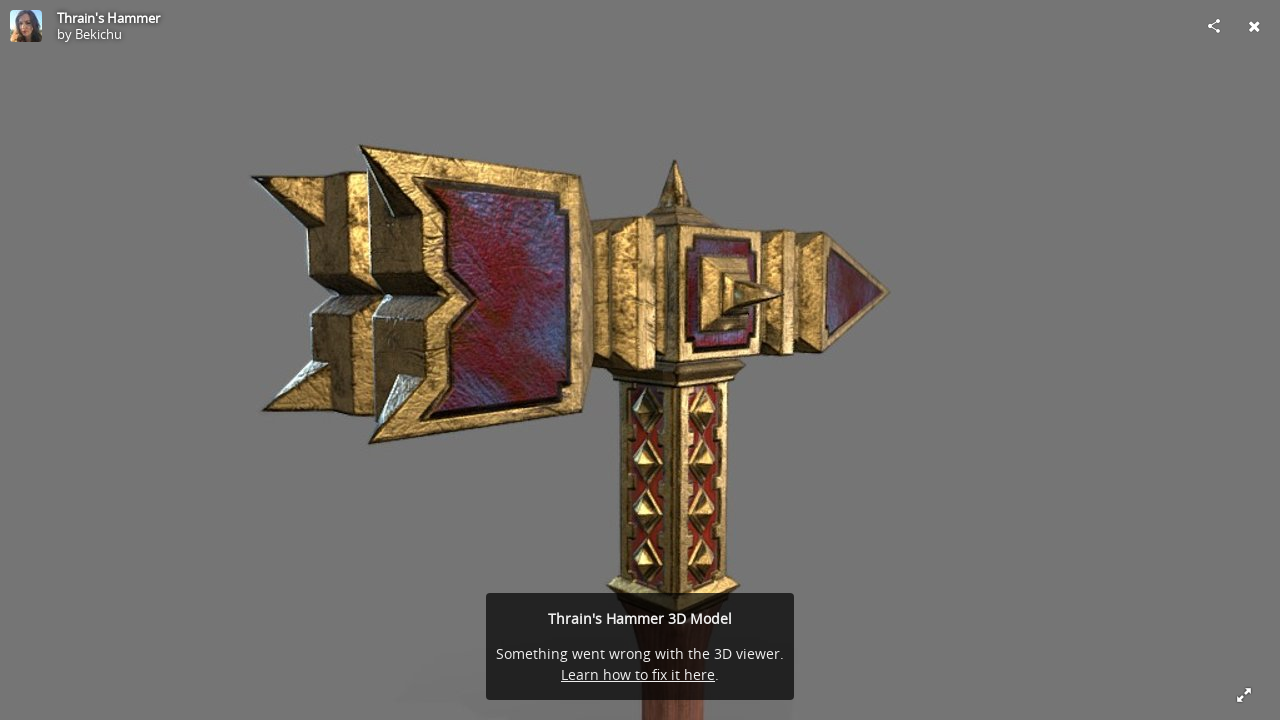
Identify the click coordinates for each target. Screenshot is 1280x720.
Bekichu (98, 34)
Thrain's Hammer (108, 18)
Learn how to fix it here (638, 674)
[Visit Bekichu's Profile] (26, 26)
